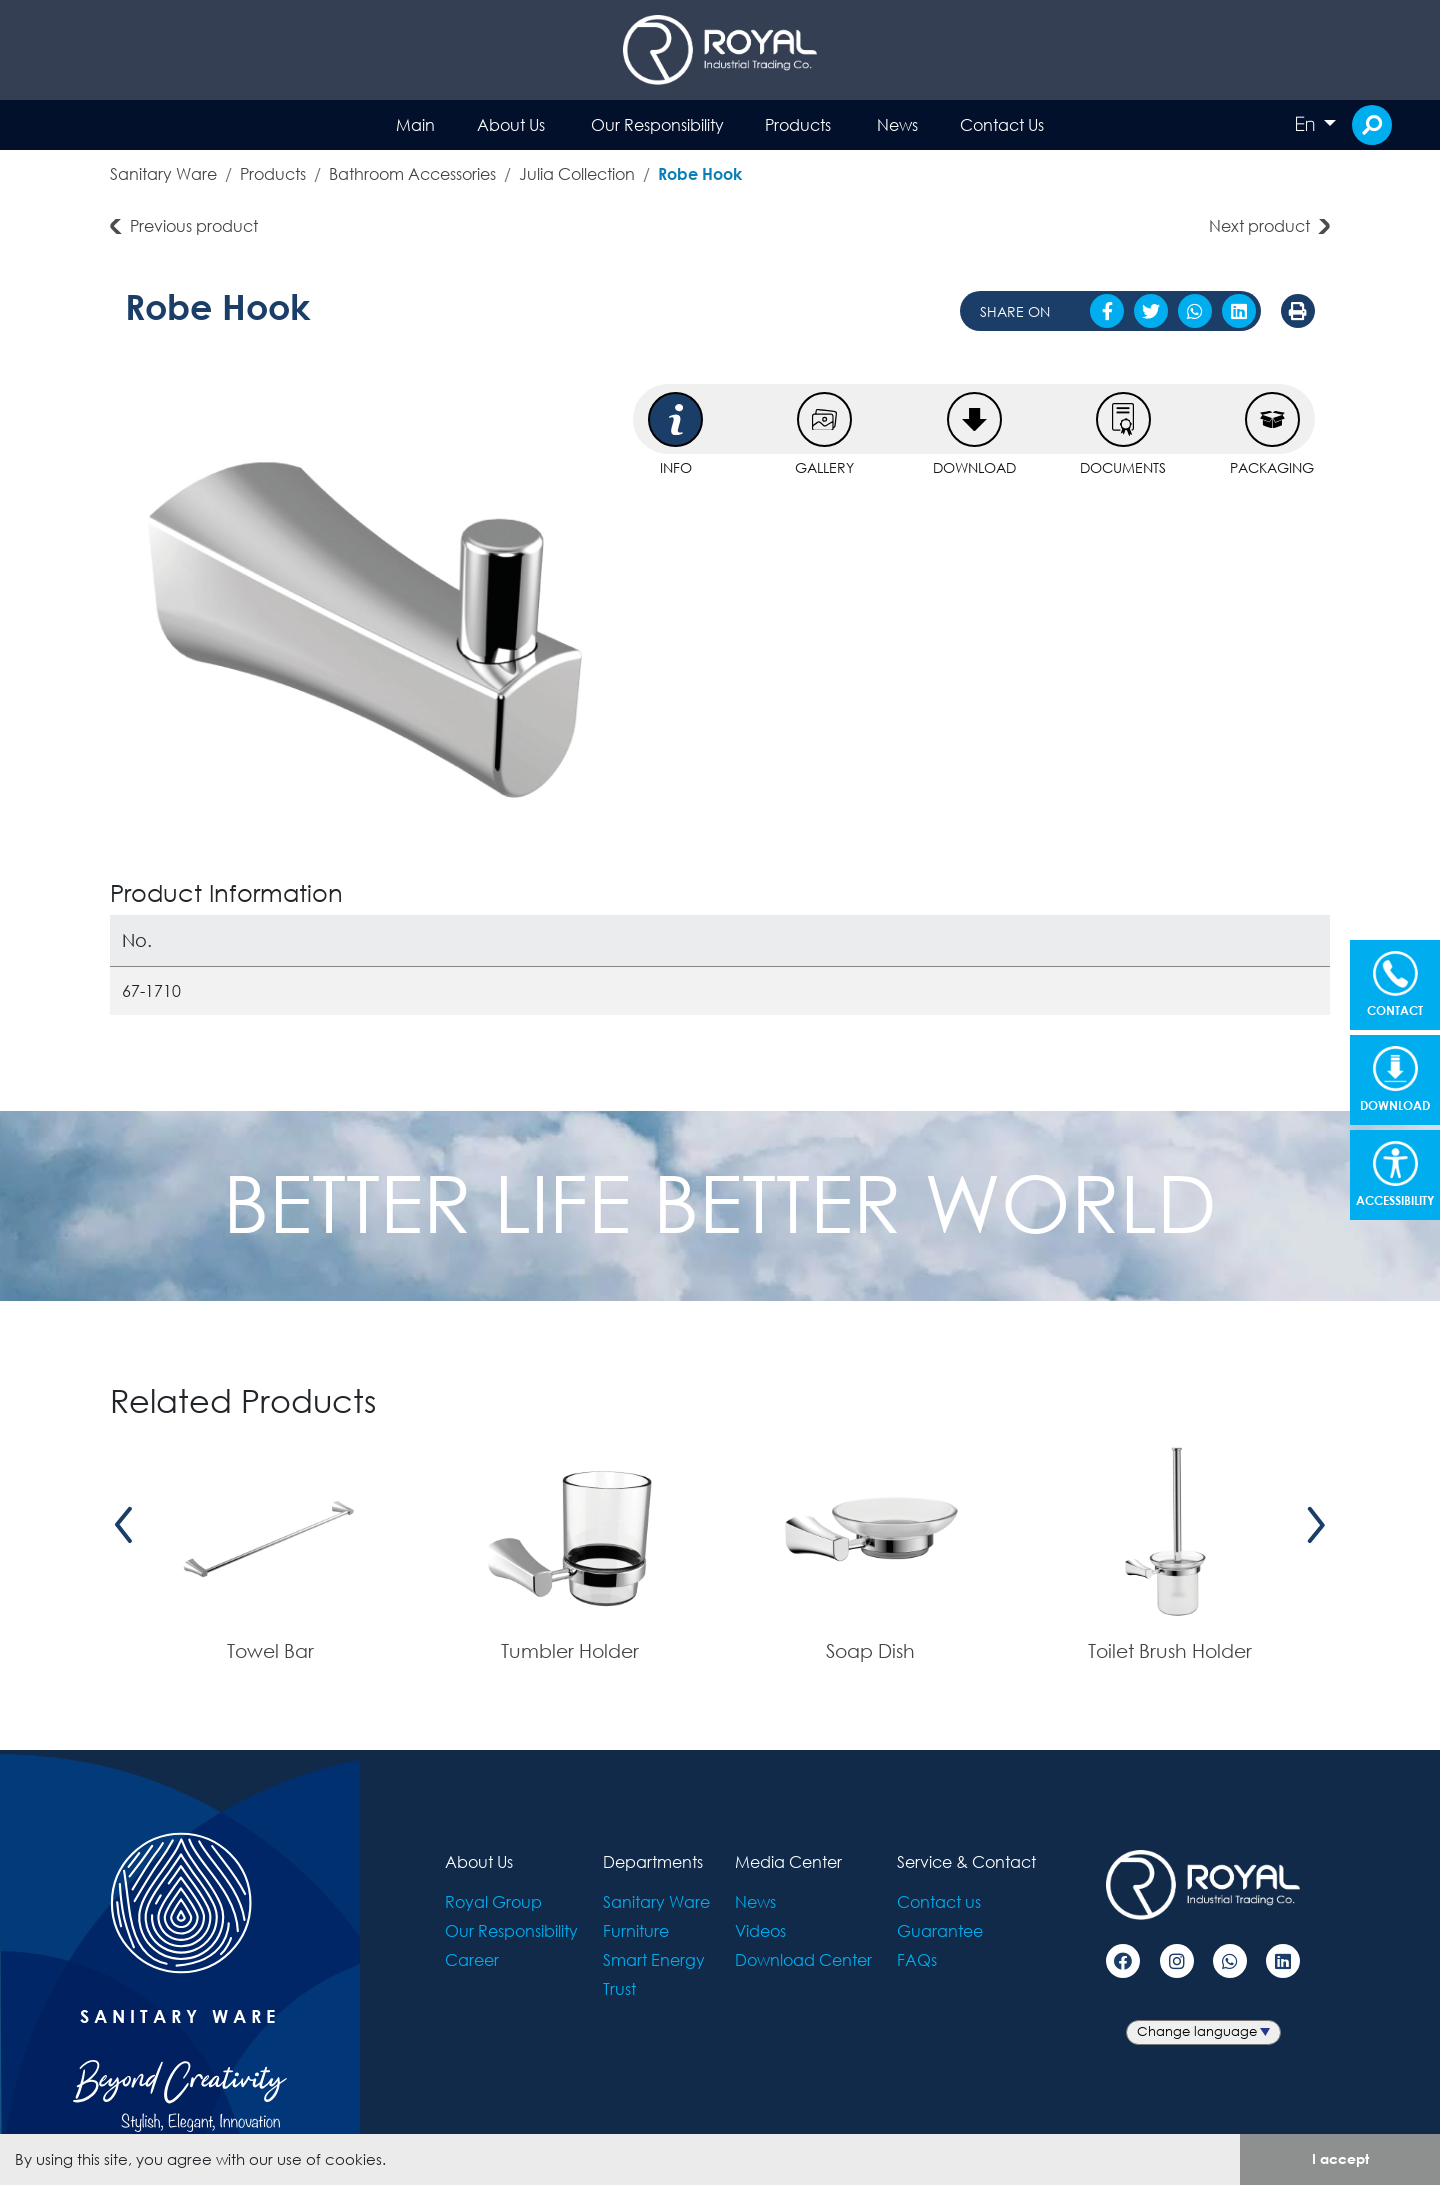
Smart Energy (654, 1959)
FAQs (917, 1959)
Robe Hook (700, 173)
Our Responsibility (657, 124)
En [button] (1307, 124)
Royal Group (493, 1901)
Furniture (636, 1930)
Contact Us (1002, 124)
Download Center (803, 1959)
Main (415, 124)
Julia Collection (577, 173)
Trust (619, 1988)
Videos (760, 1930)
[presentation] (124, 1525)
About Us (511, 124)
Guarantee (940, 1930)
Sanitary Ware (163, 173)
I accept (1340, 2158)
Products (798, 124)
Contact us (939, 1901)
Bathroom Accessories (412, 173)
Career (472, 1959)
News (897, 124)
